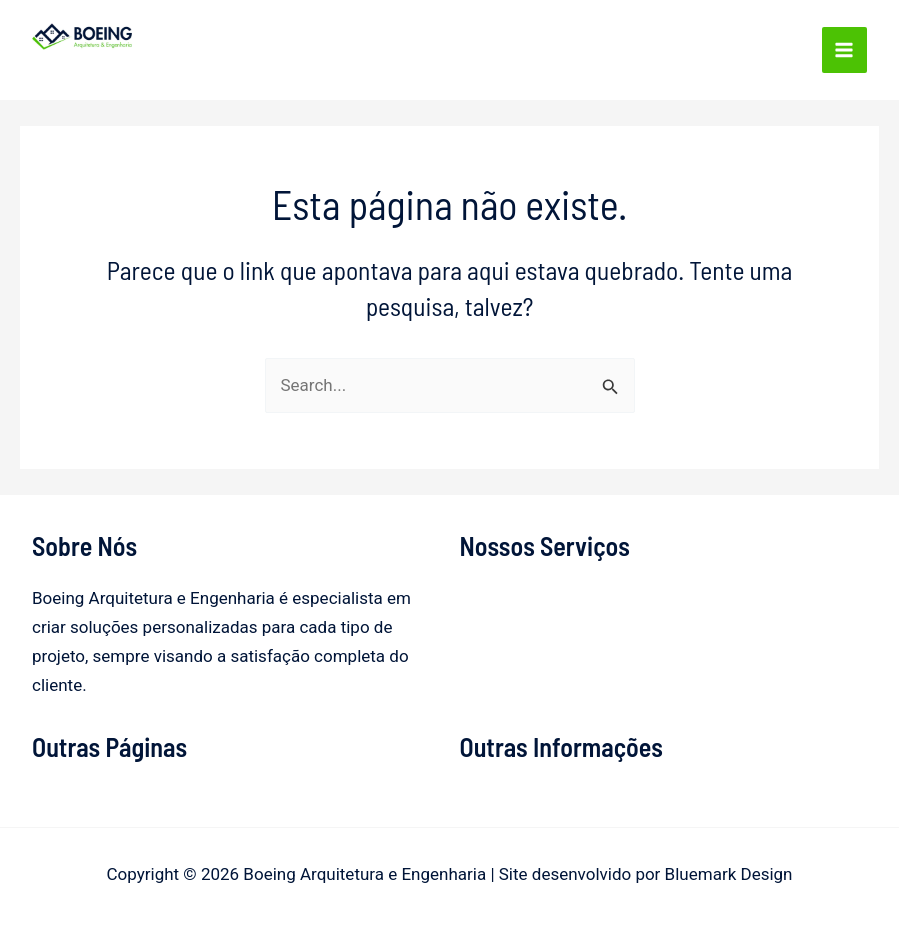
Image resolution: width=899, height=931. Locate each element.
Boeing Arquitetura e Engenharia (173, 63)
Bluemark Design (729, 874)
